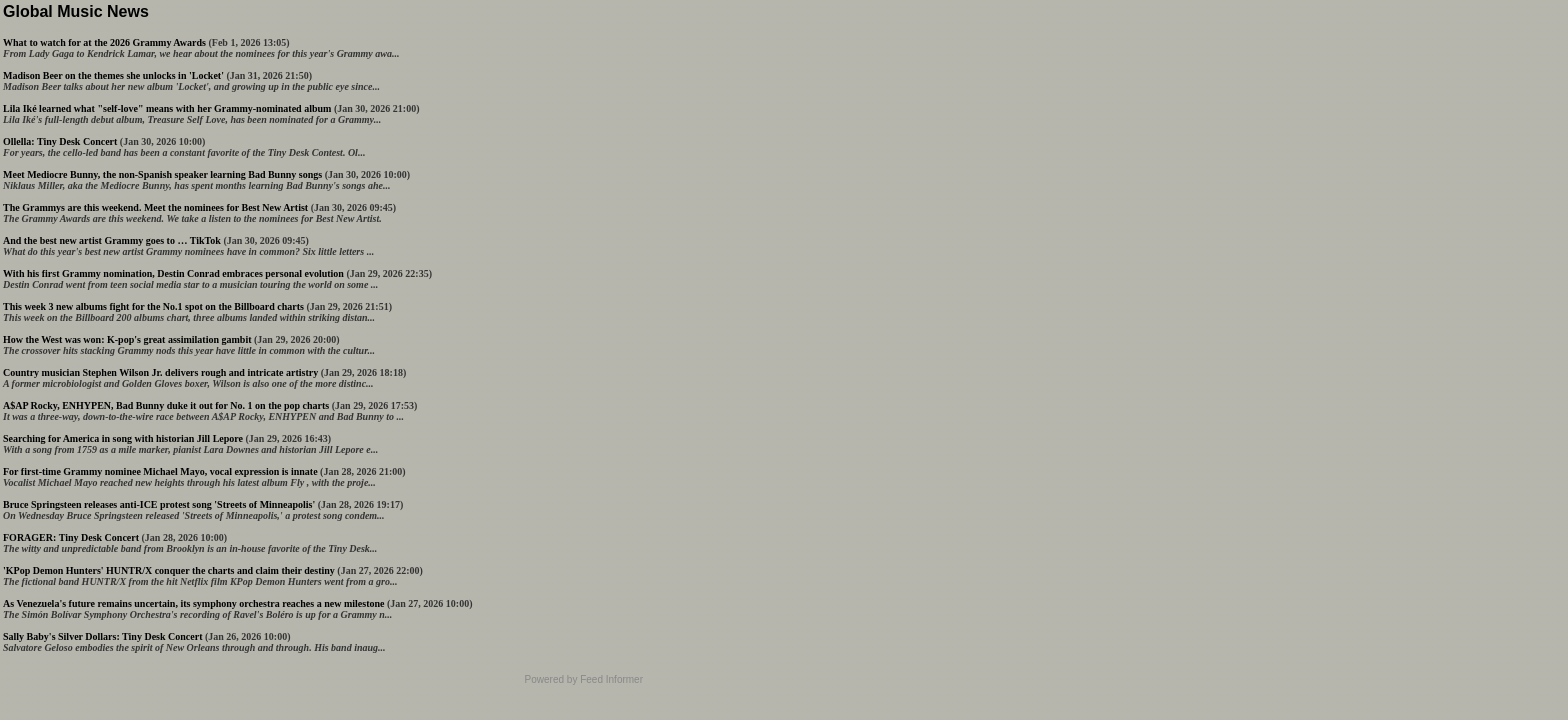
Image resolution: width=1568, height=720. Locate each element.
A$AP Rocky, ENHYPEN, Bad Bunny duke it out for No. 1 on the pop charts (166, 405)
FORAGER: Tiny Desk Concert (71, 537)
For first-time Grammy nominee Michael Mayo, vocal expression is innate (160, 471)
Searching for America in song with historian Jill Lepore (123, 438)
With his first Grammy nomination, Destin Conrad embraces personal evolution (173, 273)
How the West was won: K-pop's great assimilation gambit (127, 339)
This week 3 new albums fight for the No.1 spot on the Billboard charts (153, 306)
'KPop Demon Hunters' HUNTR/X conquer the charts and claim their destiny (169, 570)
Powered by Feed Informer (584, 679)
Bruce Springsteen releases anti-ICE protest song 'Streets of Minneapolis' (159, 504)
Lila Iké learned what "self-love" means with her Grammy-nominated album (167, 108)
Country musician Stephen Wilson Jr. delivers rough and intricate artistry (160, 372)
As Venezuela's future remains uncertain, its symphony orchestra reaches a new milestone (193, 603)
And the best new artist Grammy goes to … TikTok (112, 240)
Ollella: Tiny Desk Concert (60, 141)
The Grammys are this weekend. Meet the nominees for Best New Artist (155, 207)
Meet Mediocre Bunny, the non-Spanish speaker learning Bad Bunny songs (162, 174)
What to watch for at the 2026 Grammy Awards (104, 42)
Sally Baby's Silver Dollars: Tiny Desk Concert (102, 636)
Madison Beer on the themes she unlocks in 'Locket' (113, 75)
